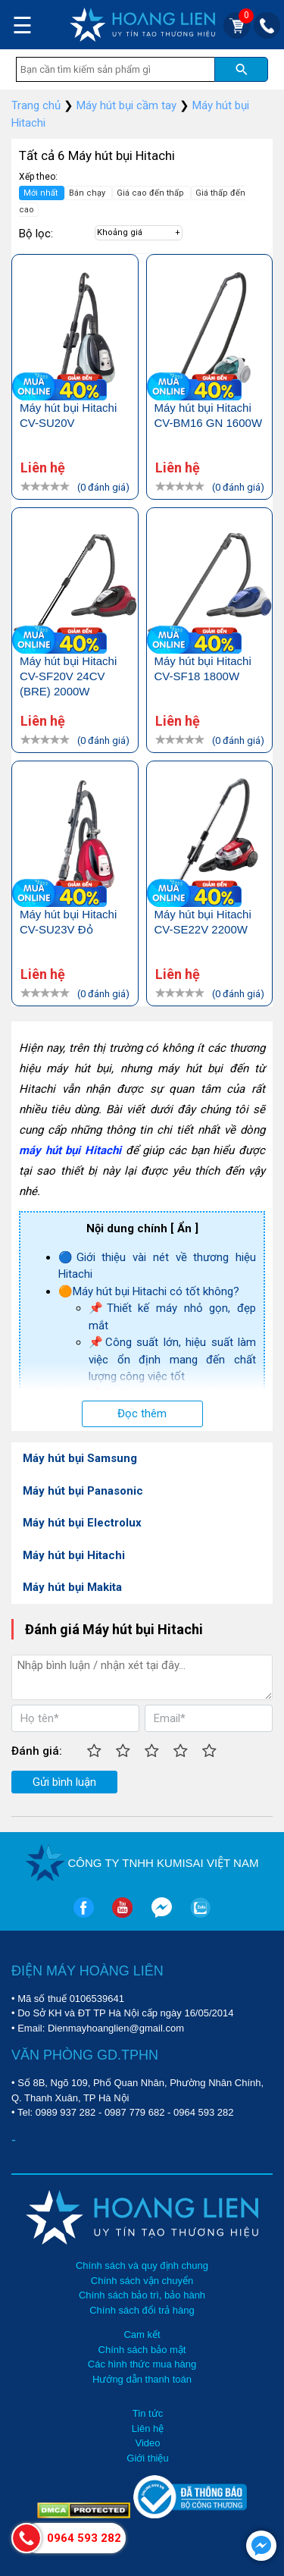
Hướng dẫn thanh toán (142, 2379)
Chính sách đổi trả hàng (142, 2310)
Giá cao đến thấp (151, 193)
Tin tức (148, 2413)
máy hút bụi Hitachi (70, 1150)
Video (147, 2443)
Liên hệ (148, 2428)
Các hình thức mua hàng (142, 2364)
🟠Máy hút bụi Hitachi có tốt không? (148, 1291)
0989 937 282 (66, 2112)
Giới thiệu (147, 2458)
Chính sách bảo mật (142, 2349)
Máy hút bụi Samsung (80, 1458)
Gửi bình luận (64, 1782)
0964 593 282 (203, 2112)
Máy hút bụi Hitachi (74, 1555)
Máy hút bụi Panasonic (83, 1491)
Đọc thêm (142, 1413)
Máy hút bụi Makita (72, 1587)
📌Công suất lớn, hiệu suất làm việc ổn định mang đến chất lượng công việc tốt (172, 1359)
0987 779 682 (135, 2112)
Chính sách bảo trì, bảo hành (142, 2295)
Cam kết (141, 2334)
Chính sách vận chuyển (142, 2280)
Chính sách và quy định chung (142, 2265)
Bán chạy (88, 193)
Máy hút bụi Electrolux (82, 1523)
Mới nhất (41, 193)
